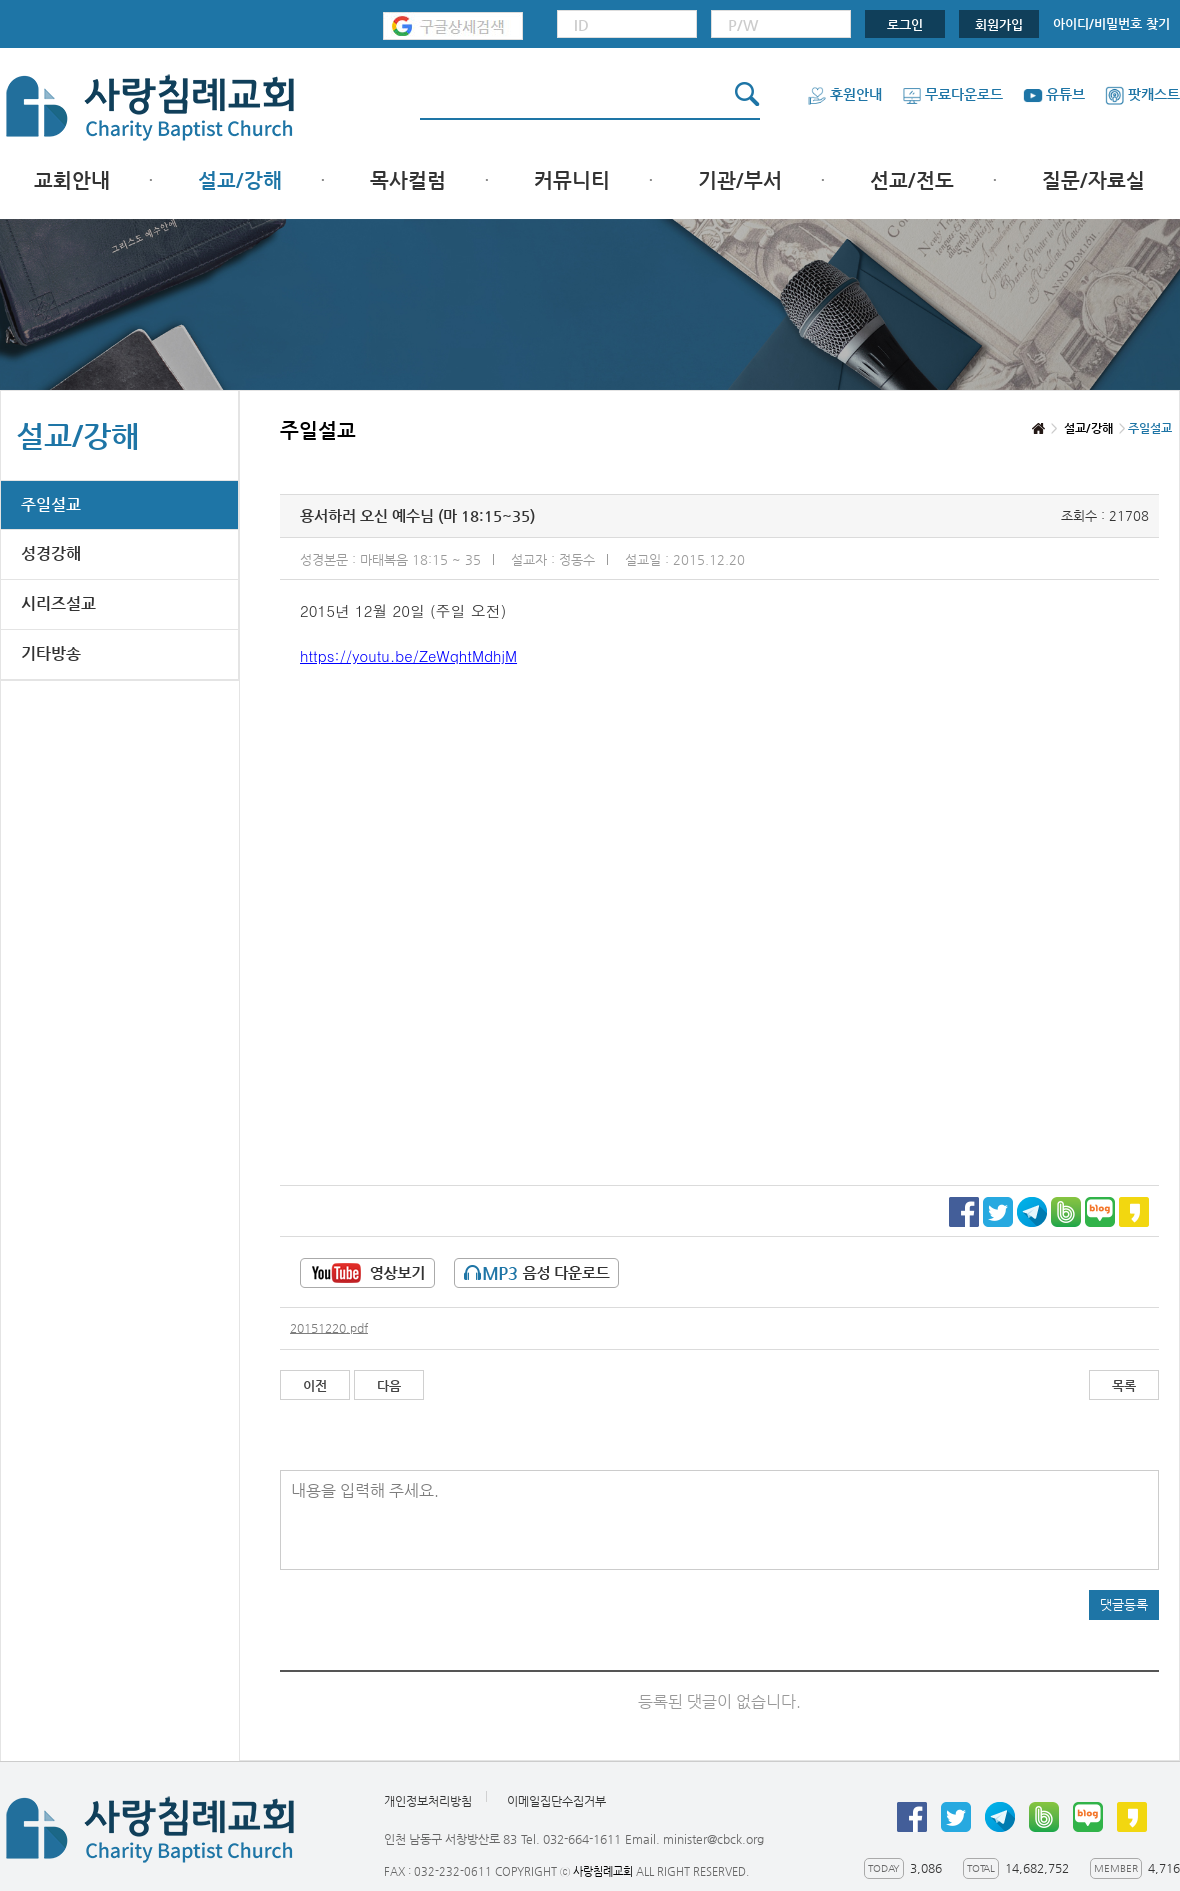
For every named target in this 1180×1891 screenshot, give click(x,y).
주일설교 (51, 504)
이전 (315, 1385)
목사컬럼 (408, 180)
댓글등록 (1124, 1604)
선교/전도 (912, 180)
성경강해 (51, 553)
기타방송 (51, 653)
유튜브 (1054, 94)
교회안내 (72, 180)
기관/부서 (740, 180)
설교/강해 (240, 180)
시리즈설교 (58, 603)
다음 (389, 1385)
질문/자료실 (1093, 180)
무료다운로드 (952, 94)
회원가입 (999, 24)
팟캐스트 (1142, 94)
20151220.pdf (329, 1328)
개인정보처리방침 (428, 1801)
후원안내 (844, 94)
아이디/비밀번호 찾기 (1111, 23)
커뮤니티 (572, 180)
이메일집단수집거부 (556, 1801)
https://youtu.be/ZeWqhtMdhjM (408, 655)
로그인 (905, 24)
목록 (1124, 1385)
